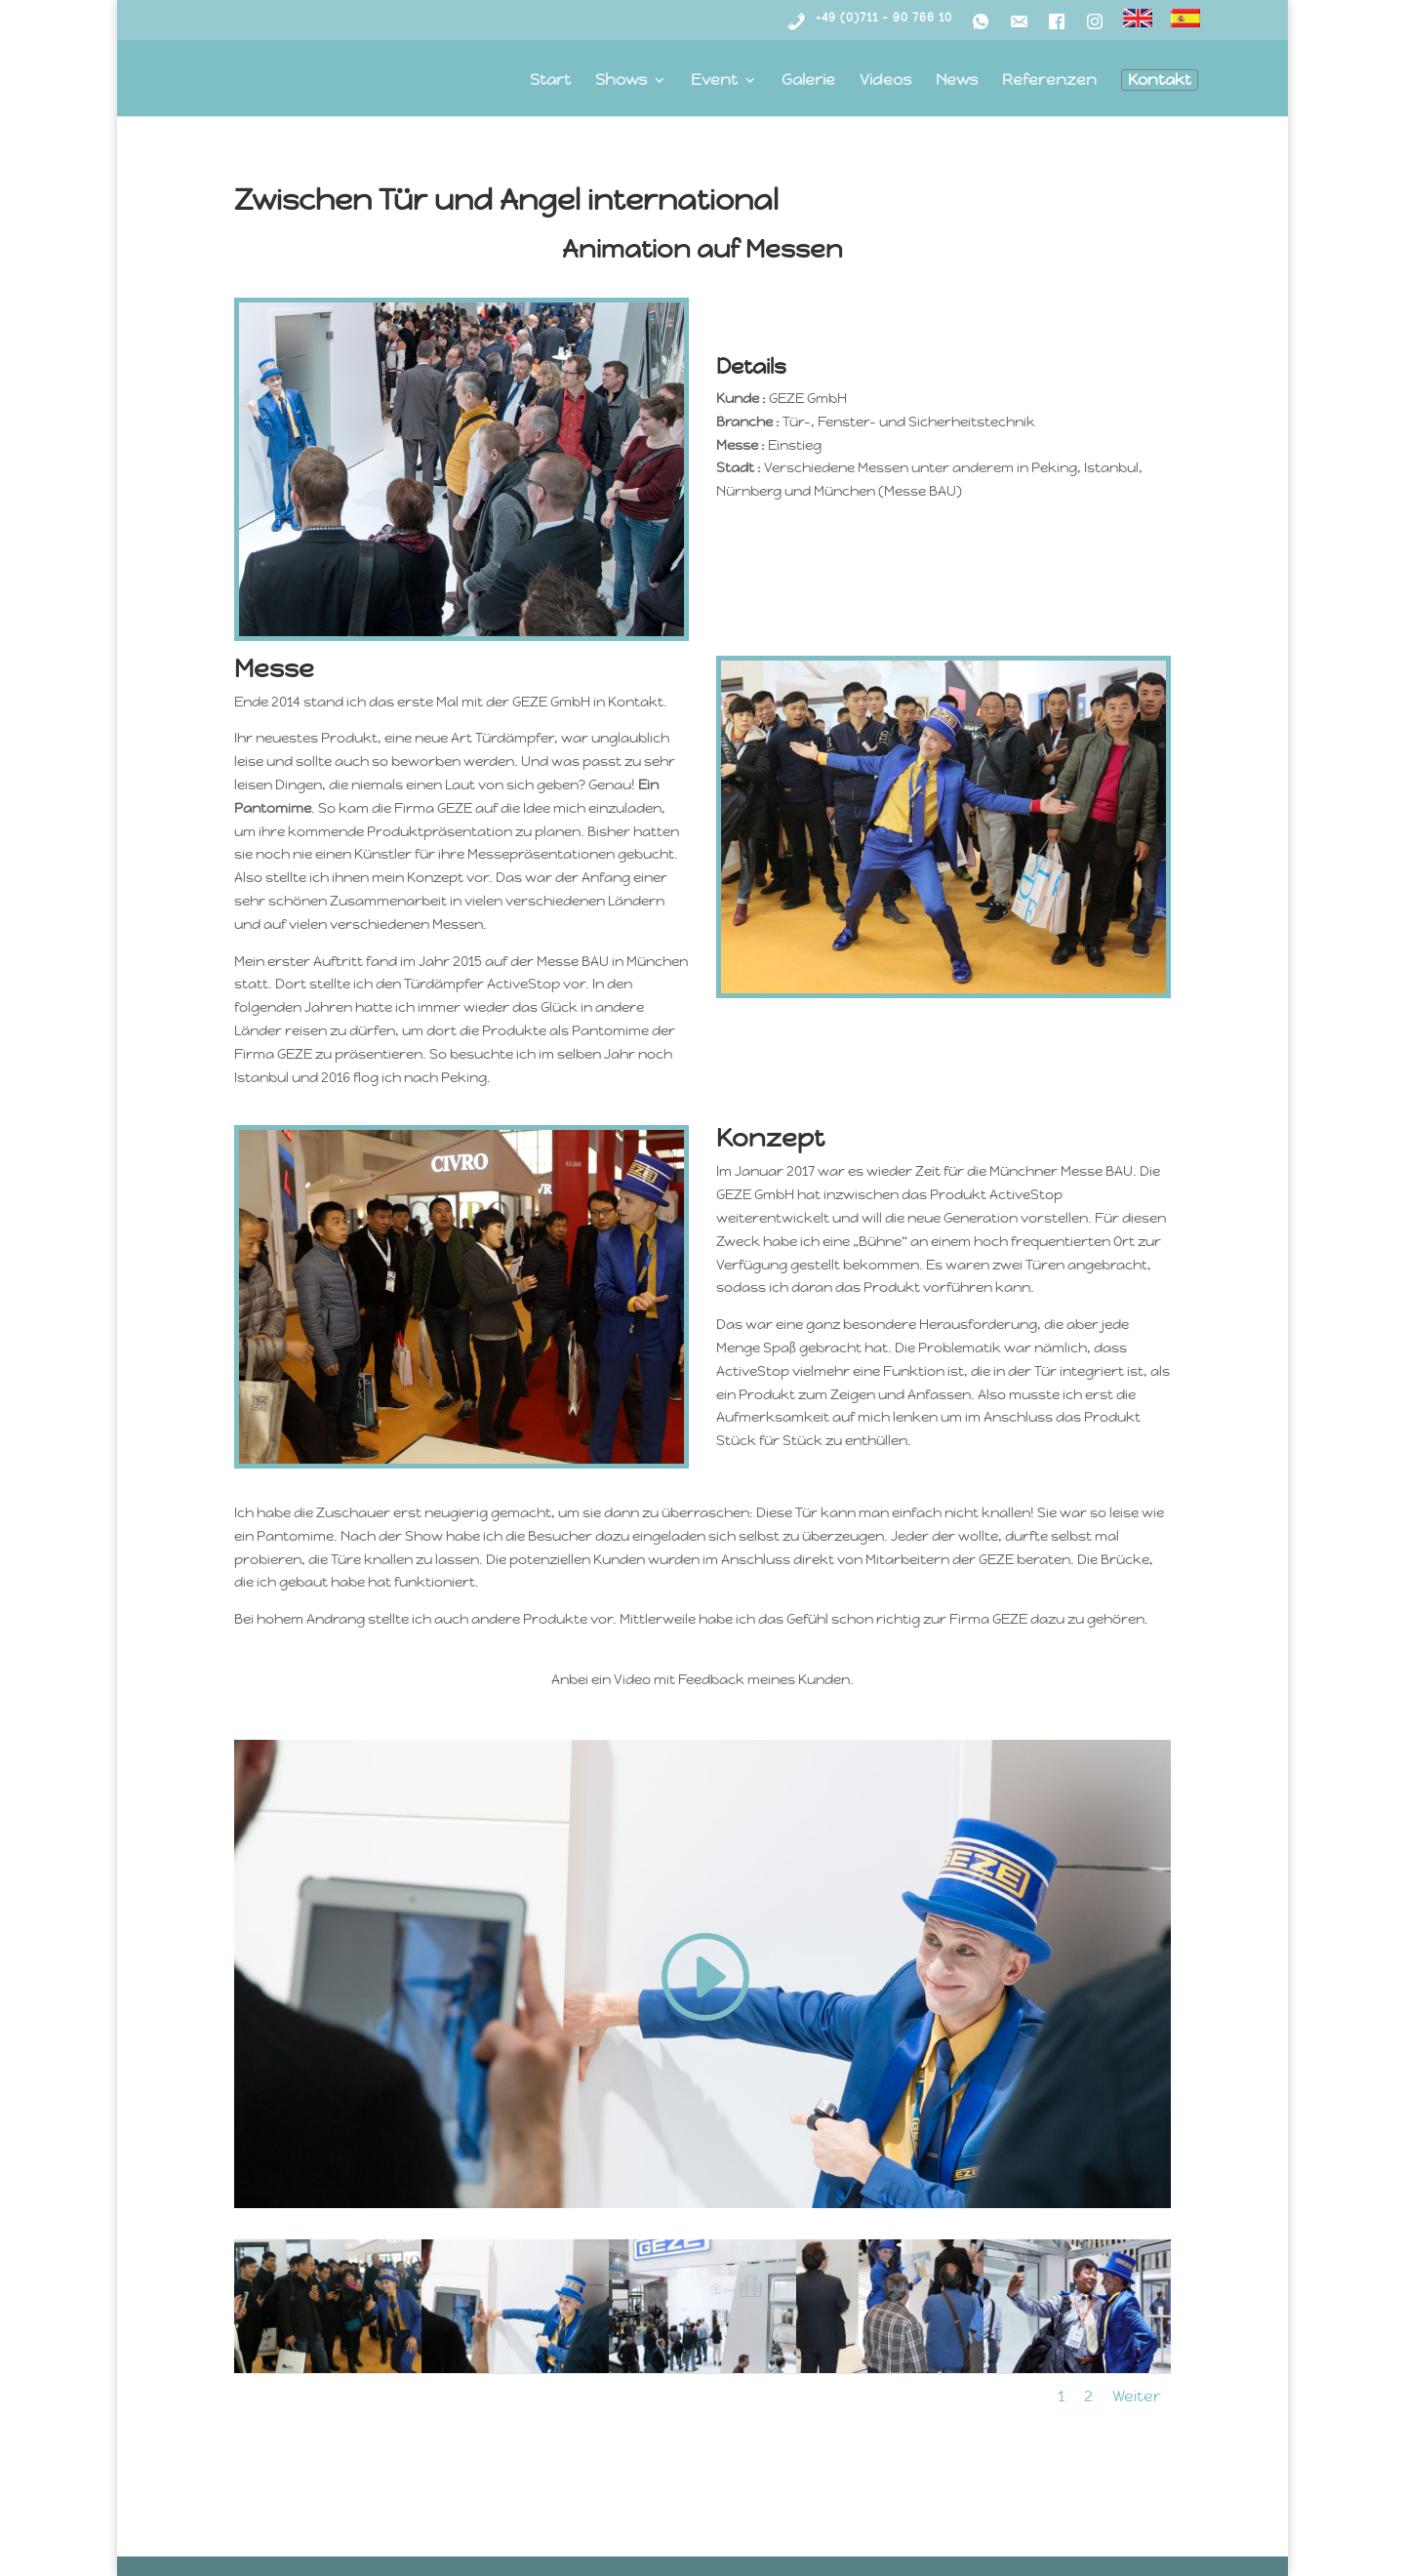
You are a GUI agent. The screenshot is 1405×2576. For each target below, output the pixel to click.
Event (714, 81)
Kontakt (1159, 79)
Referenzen (1049, 81)
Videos (885, 81)
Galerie (808, 81)
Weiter (1136, 2396)
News (957, 81)
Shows (621, 81)
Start (550, 81)
